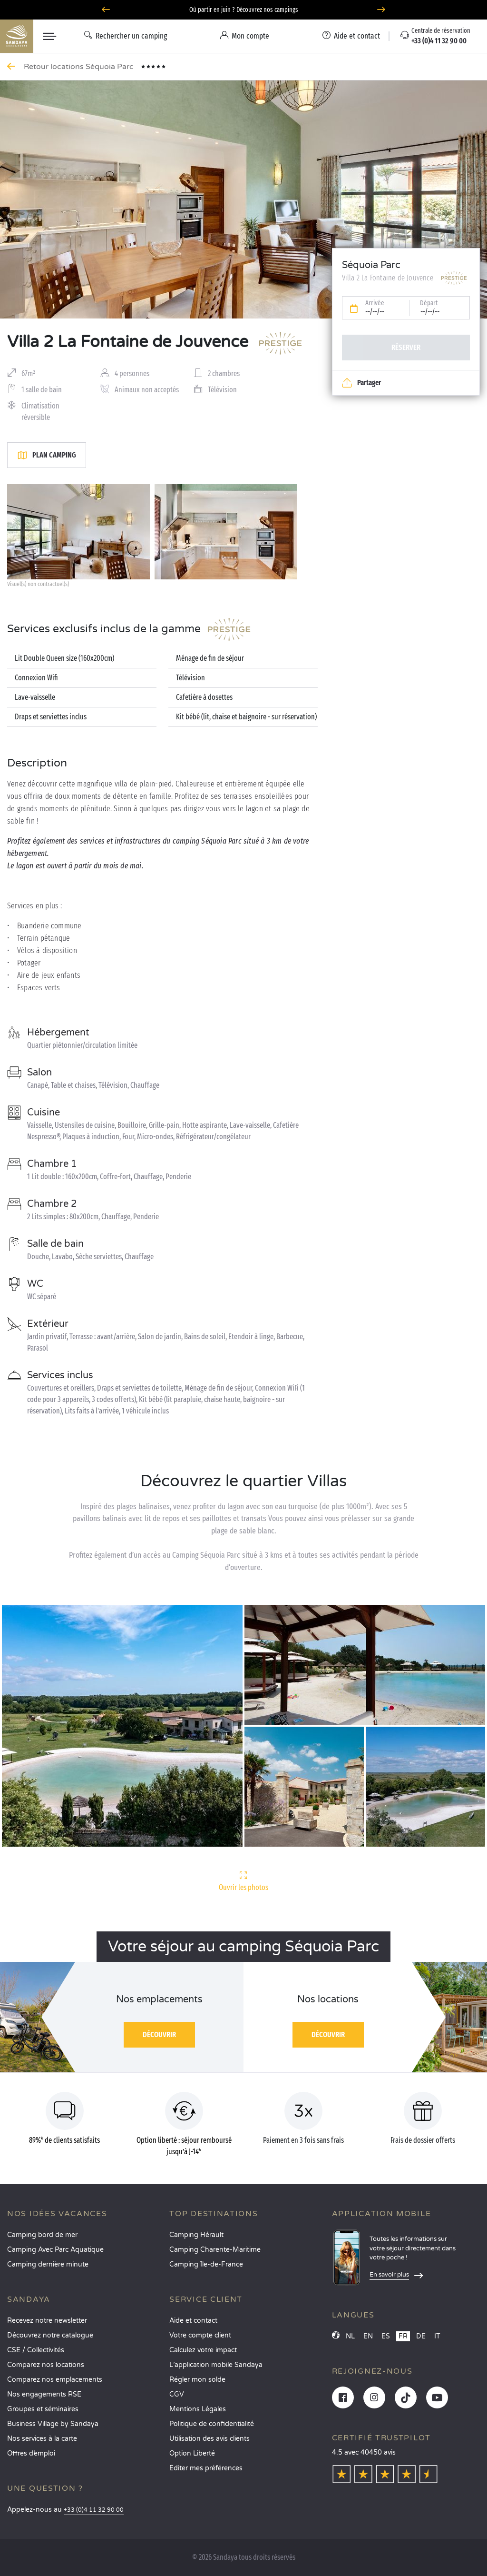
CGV (176, 2394)
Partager (361, 382)
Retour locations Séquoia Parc (80, 66)
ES (385, 2336)
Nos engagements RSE (44, 2394)
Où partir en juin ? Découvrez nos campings (243, 10)
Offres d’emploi (31, 2453)
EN (368, 2336)
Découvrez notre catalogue (50, 2335)
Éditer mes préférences (206, 2468)
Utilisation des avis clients (209, 2439)
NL (350, 2336)
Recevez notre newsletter (47, 2321)
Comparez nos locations (45, 2365)
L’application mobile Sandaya (216, 2365)
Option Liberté (192, 2453)
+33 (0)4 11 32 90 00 (94, 2510)
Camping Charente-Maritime (215, 2250)
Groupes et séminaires (42, 2409)
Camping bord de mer (42, 2235)
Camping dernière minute (47, 2264)
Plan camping (46, 455)
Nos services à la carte (42, 2439)
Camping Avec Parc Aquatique (55, 2250)
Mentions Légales (197, 2409)
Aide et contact (193, 2321)
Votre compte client (200, 2335)
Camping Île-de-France (206, 2264)
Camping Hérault (196, 2235)
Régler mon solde (197, 2380)
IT (437, 2336)
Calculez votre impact (203, 2350)
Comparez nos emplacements (54, 2380)
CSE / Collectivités (35, 2350)
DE (421, 2336)
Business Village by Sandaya (52, 2424)
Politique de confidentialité (211, 2424)
